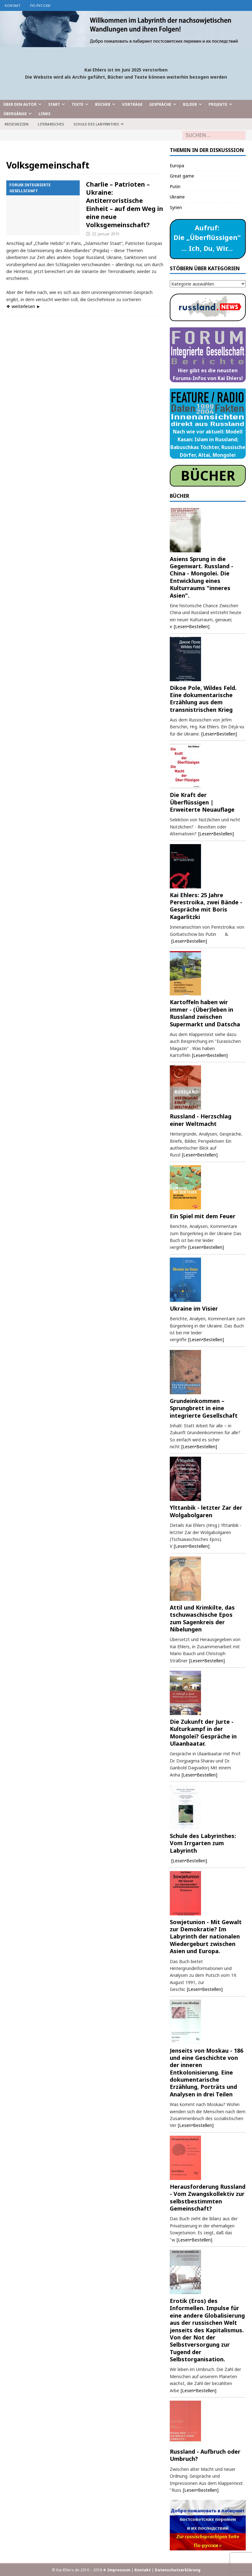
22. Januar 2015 (105, 234)
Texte (77, 104)
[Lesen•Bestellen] (191, 626)
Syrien (176, 207)
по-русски (40, 5)
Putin (175, 186)
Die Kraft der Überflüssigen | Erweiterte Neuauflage (202, 802)
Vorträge (132, 104)
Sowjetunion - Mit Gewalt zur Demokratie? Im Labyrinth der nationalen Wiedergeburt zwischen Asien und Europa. (206, 1936)
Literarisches (51, 124)
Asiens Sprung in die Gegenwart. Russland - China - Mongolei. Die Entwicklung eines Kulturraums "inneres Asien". (201, 577)
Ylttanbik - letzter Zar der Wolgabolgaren (206, 1511)
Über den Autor (20, 104)
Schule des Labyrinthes (96, 124)
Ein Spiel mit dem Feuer (202, 1216)
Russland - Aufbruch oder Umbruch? (205, 2455)
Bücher (102, 104)
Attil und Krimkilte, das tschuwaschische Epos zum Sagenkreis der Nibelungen (202, 1618)
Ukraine (177, 197)
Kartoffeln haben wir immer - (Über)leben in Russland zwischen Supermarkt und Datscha (205, 1013)
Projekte (218, 104)
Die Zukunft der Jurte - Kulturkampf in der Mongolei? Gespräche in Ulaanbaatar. (203, 1732)
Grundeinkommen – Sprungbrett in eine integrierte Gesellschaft (204, 1408)
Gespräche (160, 104)
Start (54, 104)
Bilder (190, 104)
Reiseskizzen (16, 124)
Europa (177, 166)
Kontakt (13, 5)
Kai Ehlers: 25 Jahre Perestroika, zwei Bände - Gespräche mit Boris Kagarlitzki (206, 906)
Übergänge (15, 113)
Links (44, 113)
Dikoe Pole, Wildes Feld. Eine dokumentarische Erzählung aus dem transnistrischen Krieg (203, 698)
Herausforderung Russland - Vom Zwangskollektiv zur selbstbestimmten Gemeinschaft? (207, 2197)
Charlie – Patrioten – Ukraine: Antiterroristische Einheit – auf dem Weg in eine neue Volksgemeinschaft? (124, 204)
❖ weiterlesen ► (23, 306)
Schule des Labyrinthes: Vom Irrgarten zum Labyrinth (203, 1843)
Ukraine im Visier (194, 1308)
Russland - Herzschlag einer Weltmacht (200, 1119)
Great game (182, 176)
